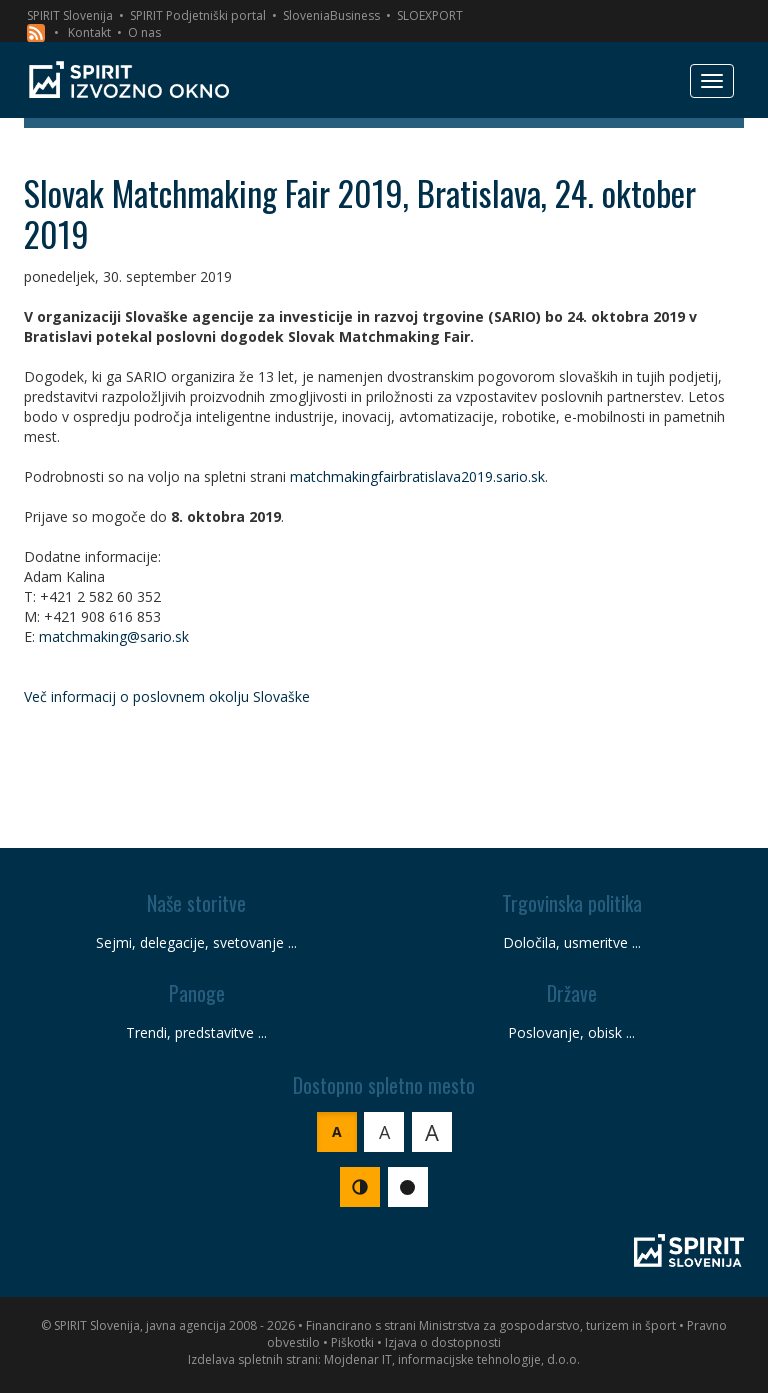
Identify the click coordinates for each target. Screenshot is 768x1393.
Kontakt (89, 32)
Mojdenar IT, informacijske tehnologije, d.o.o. (452, 1359)
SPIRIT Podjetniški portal (198, 15)
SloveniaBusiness (331, 15)
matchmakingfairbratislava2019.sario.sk (417, 476)
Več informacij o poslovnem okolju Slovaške (167, 696)
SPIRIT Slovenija (70, 15)
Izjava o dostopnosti (443, 1342)
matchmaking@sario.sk (114, 636)
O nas (144, 32)
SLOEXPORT (430, 15)
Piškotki (352, 1342)
